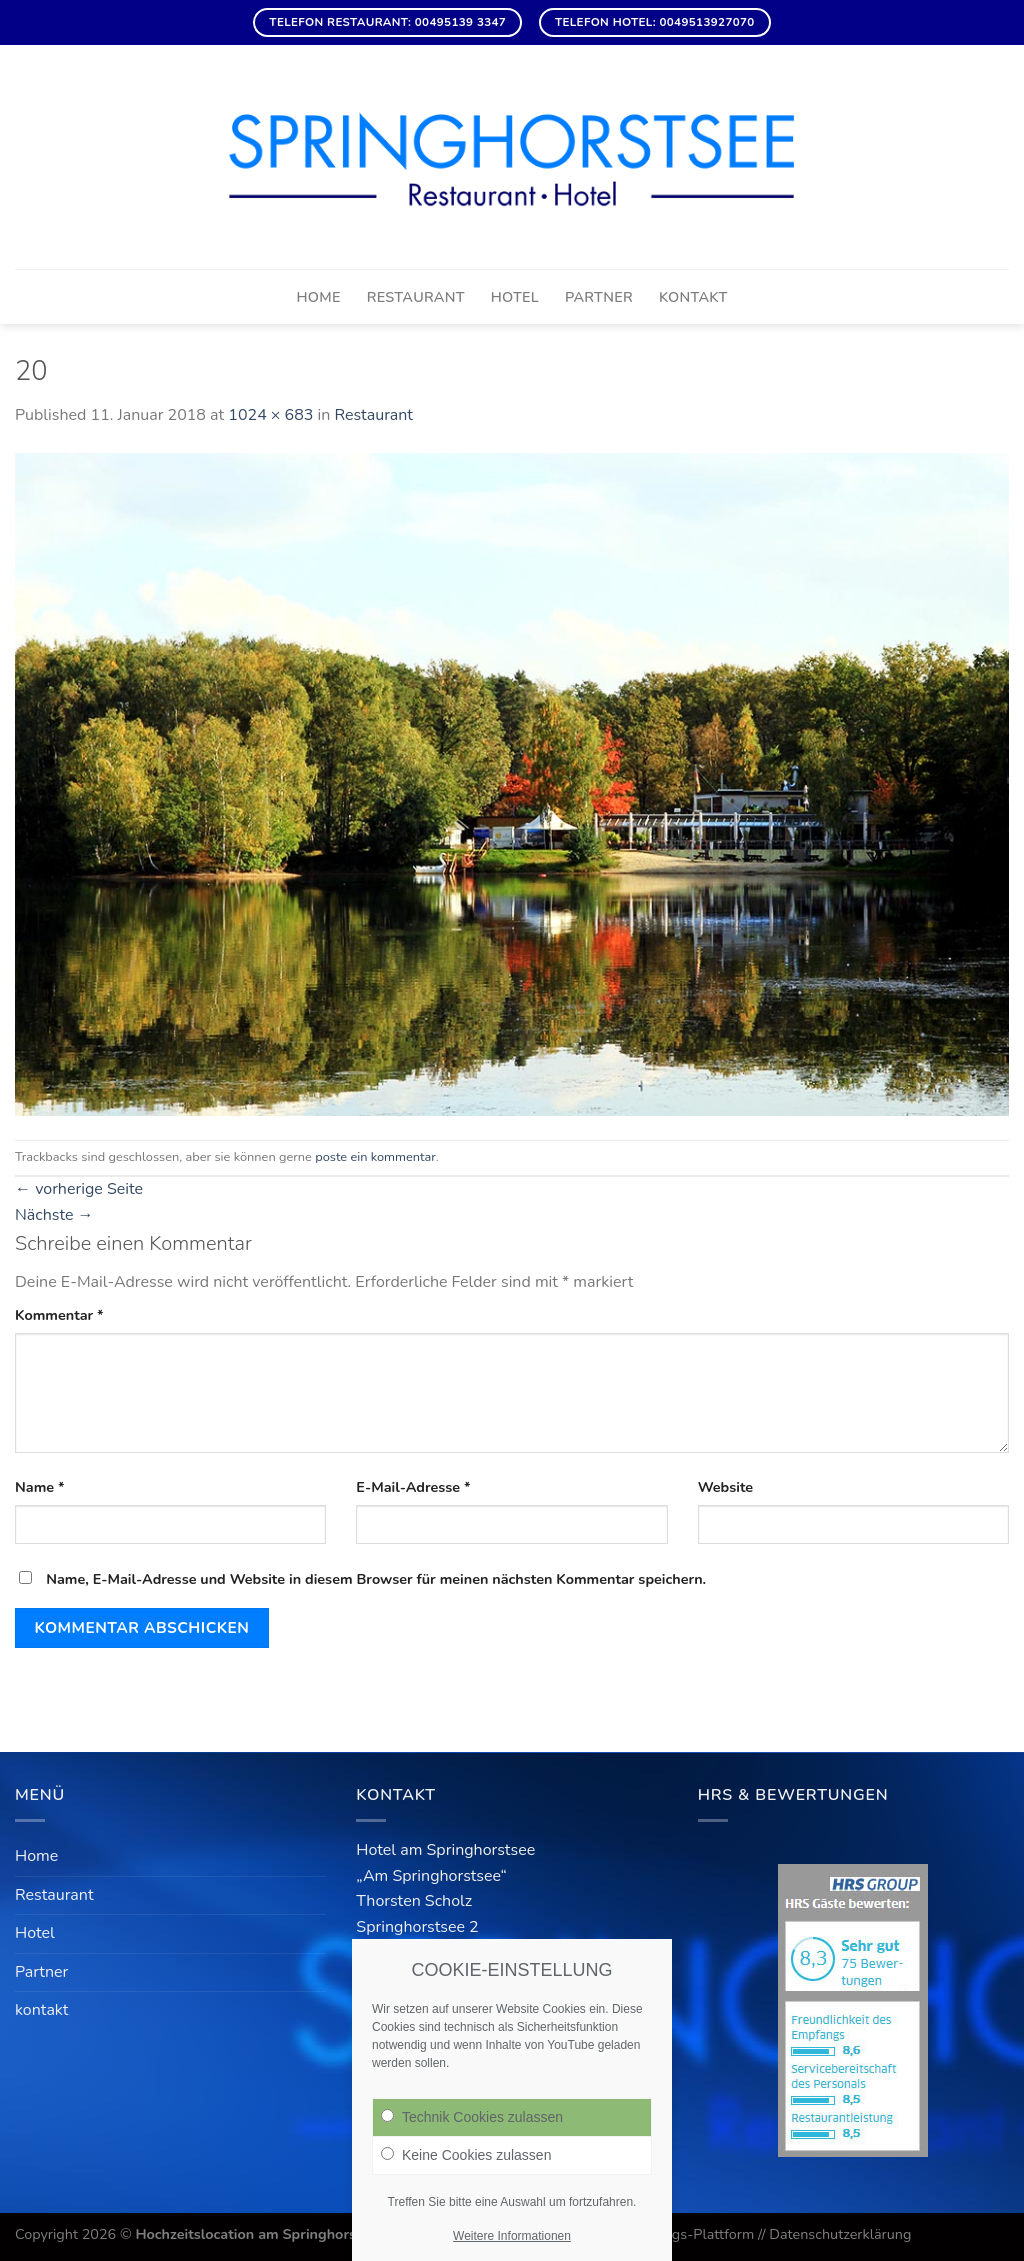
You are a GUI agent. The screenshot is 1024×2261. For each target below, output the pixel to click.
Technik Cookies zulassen (472, 2117)
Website (726, 1487)
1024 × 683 (270, 415)
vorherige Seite (79, 1189)
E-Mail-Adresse (413, 1487)
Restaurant (416, 297)
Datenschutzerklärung (840, 2234)
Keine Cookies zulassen (466, 2155)
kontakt (693, 297)
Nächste (54, 1215)
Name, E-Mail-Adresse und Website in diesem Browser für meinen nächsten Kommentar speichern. (376, 1579)
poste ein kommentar (375, 1157)
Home (318, 297)
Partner (599, 297)
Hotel (515, 297)
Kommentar (59, 1315)
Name (40, 1487)
